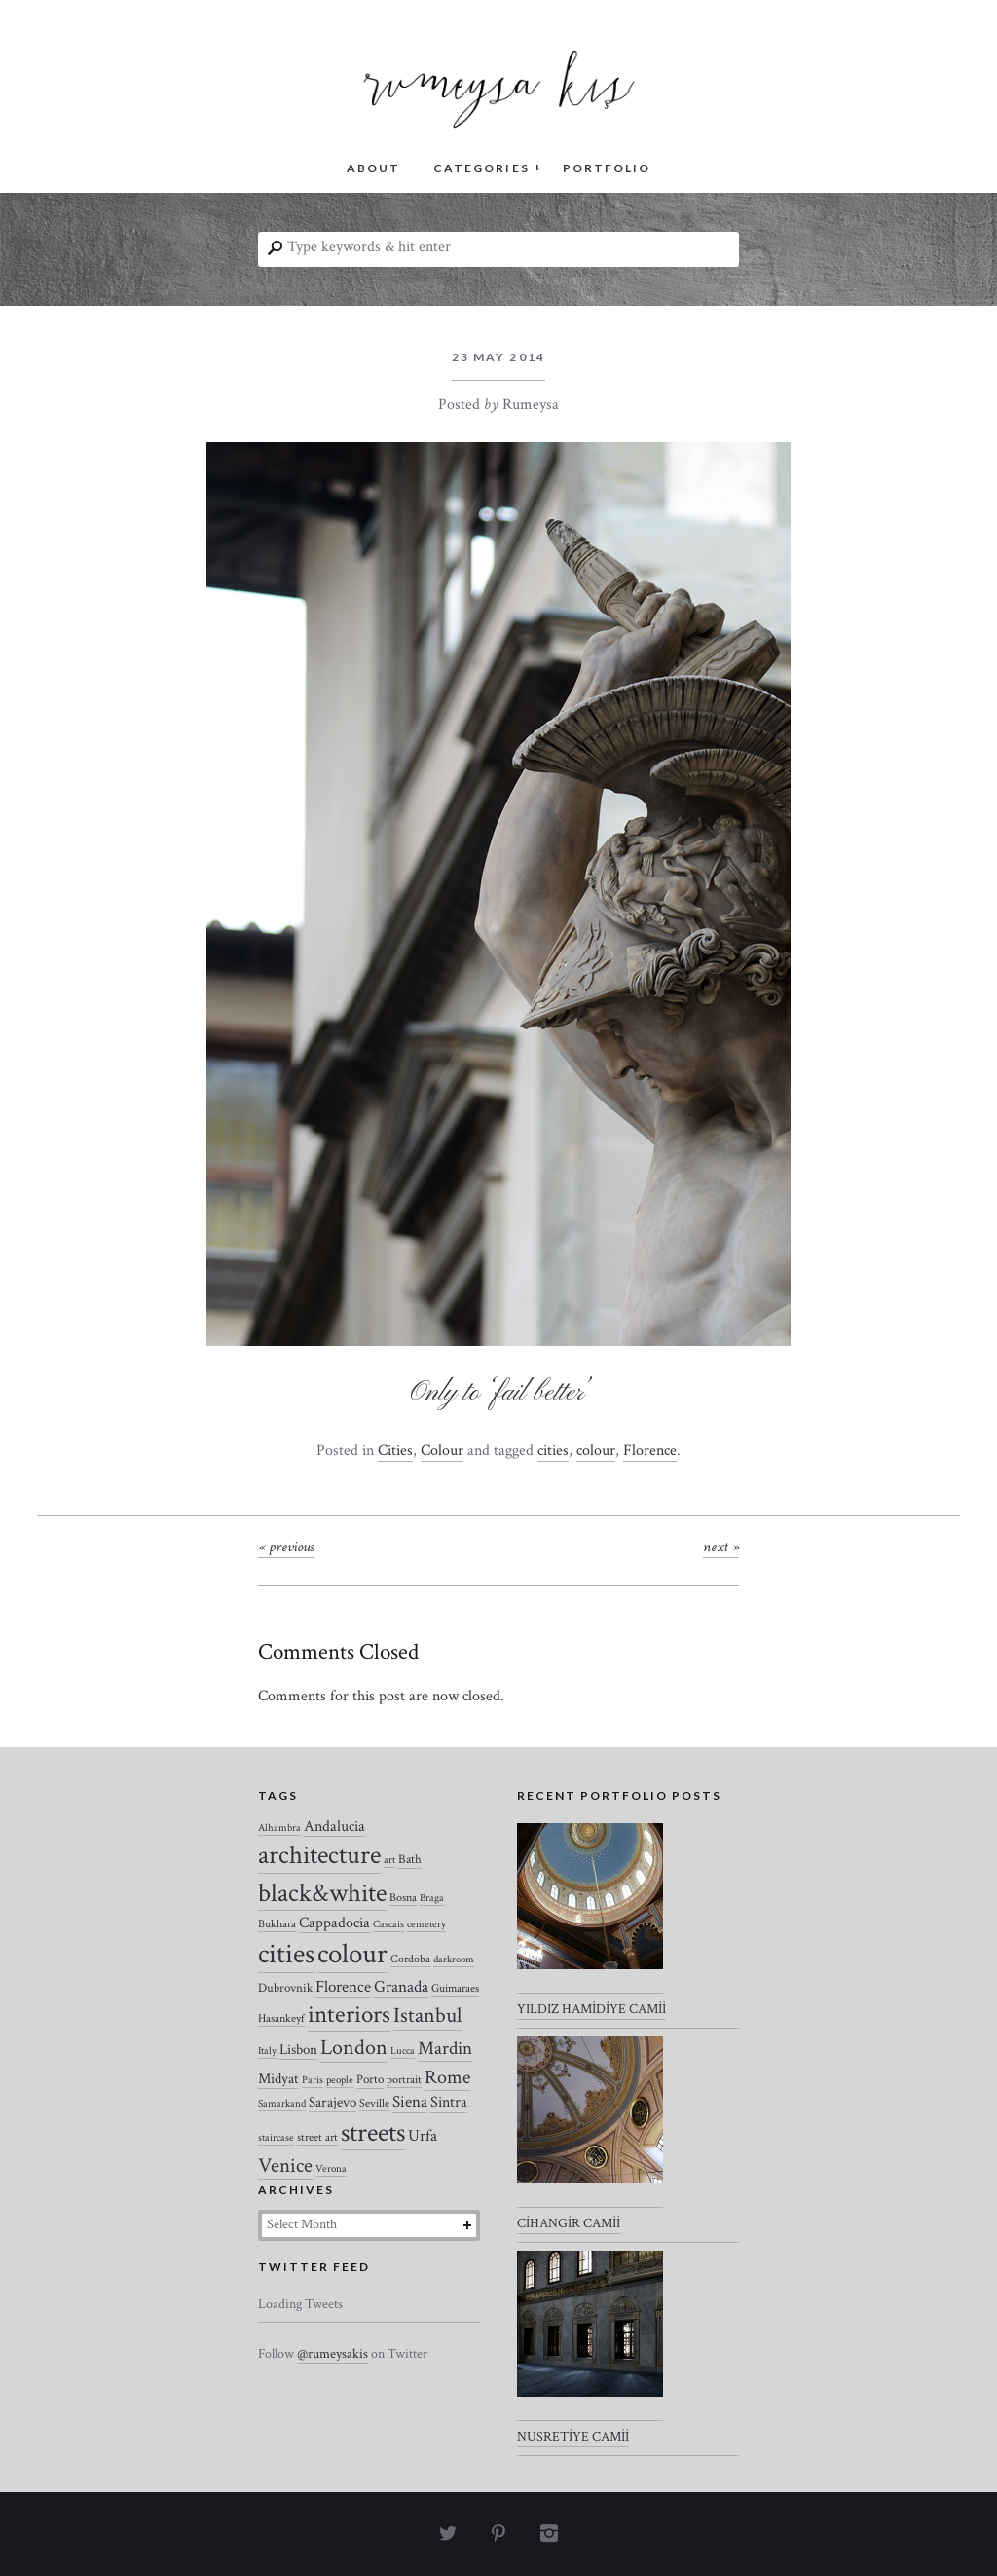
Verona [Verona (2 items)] (331, 2169)
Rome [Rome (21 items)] (447, 2077)
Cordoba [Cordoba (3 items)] (410, 1959)
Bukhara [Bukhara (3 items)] (277, 1924)
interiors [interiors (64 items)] (349, 2015)
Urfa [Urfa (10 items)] (422, 2136)
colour (595, 1450)
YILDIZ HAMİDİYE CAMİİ (591, 2009)
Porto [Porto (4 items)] (370, 2080)
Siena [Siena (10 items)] (409, 2101)
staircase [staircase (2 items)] (276, 2138)
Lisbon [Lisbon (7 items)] (298, 2049)
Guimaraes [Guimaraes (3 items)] (455, 1988)
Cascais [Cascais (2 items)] (388, 1924)
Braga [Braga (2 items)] (432, 1898)
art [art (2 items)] (389, 1860)
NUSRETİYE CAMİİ (573, 2436)
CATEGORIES (481, 168)
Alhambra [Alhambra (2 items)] (279, 1828)
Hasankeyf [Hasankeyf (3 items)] (281, 2018)
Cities (395, 1450)
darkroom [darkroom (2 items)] (453, 1959)
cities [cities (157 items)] (286, 1954)
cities (553, 1450)
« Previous (286, 1547)
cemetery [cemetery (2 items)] (426, 1924)
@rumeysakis (332, 2354)
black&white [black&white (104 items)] (322, 1893)
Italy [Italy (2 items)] (267, 2051)
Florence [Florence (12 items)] (343, 1986)
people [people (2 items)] (339, 2080)
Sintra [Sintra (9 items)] (448, 2102)
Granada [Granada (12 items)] (401, 1986)
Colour (442, 1450)
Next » (721, 1547)
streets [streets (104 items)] (373, 2132)
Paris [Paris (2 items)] (312, 2080)
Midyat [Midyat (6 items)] (278, 2079)
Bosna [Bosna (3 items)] (403, 1897)
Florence (650, 1450)
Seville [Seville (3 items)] (374, 2103)
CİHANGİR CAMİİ (568, 2223)
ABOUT (373, 168)
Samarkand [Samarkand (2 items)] (282, 2103)
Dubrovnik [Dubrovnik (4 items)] (285, 1988)
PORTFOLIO (606, 168)
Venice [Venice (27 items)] (285, 2165)
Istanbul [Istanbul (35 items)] (427, 2015)
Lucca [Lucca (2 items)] (402, 2051)
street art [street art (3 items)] (317, 2137)
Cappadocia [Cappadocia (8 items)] (334, 1922)
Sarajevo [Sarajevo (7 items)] (332, 2102)
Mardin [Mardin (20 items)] (445, 2048)
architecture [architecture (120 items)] (319, 1855)
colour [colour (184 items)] (352, 1953)
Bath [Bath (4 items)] (410, 1859)
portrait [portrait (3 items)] (404, 2079)
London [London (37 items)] (354, 2048)
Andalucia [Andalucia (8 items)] (334, 1826)
